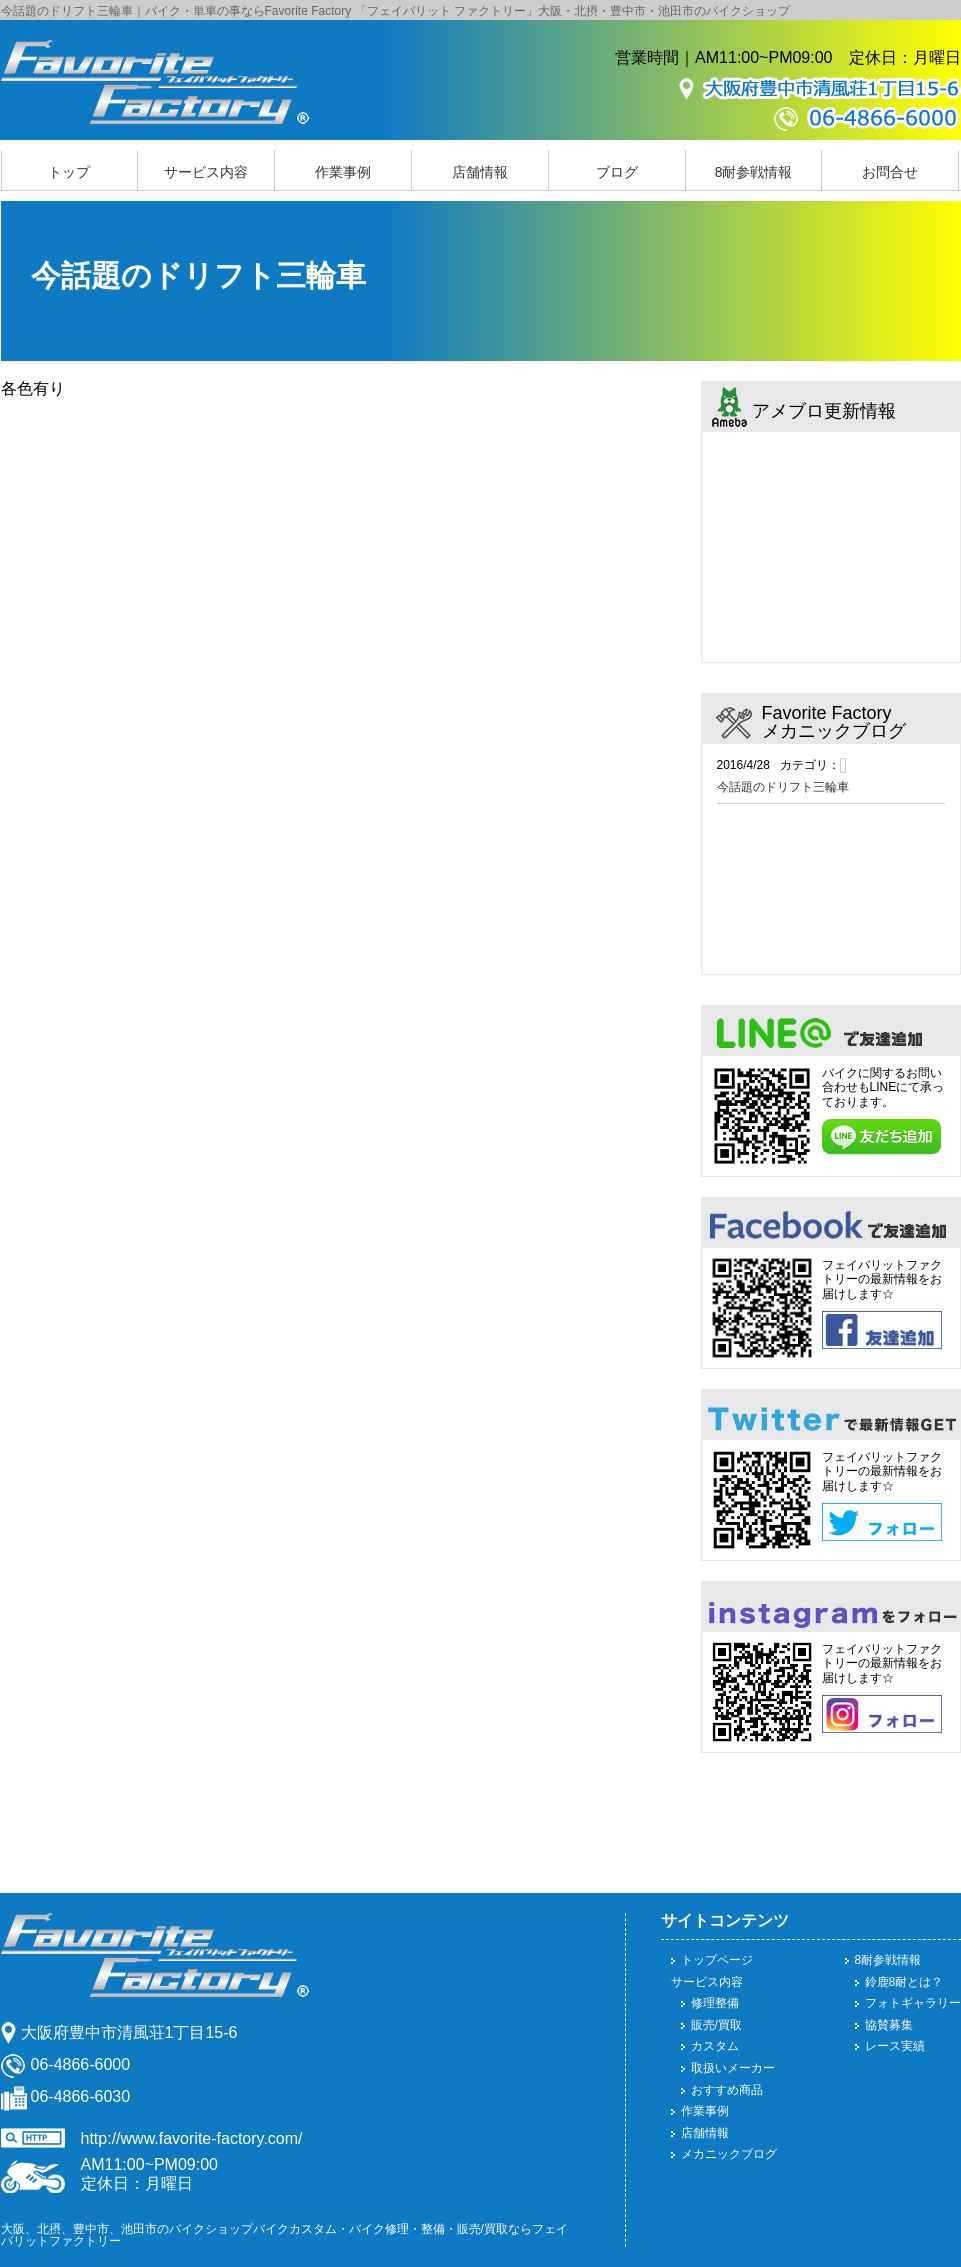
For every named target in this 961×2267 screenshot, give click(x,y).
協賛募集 (889, 2025)
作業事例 (343, 172)
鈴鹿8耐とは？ (904, 1982)
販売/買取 (716, 2025)
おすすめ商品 (727, 2090)
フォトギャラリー (913, 2003)
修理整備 (715, 2003)
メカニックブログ (729, 2154)
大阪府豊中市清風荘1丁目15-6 (129, 2032)
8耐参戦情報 (754, 172)
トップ (69, 172)
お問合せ (890, 172)
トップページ (717, 1960)
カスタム (715, 2046)
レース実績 (895, 2046)
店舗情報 (480, 172)
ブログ (617, 172)
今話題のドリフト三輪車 (783, 787)
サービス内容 (206, 172)
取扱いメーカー (733, 2068)
